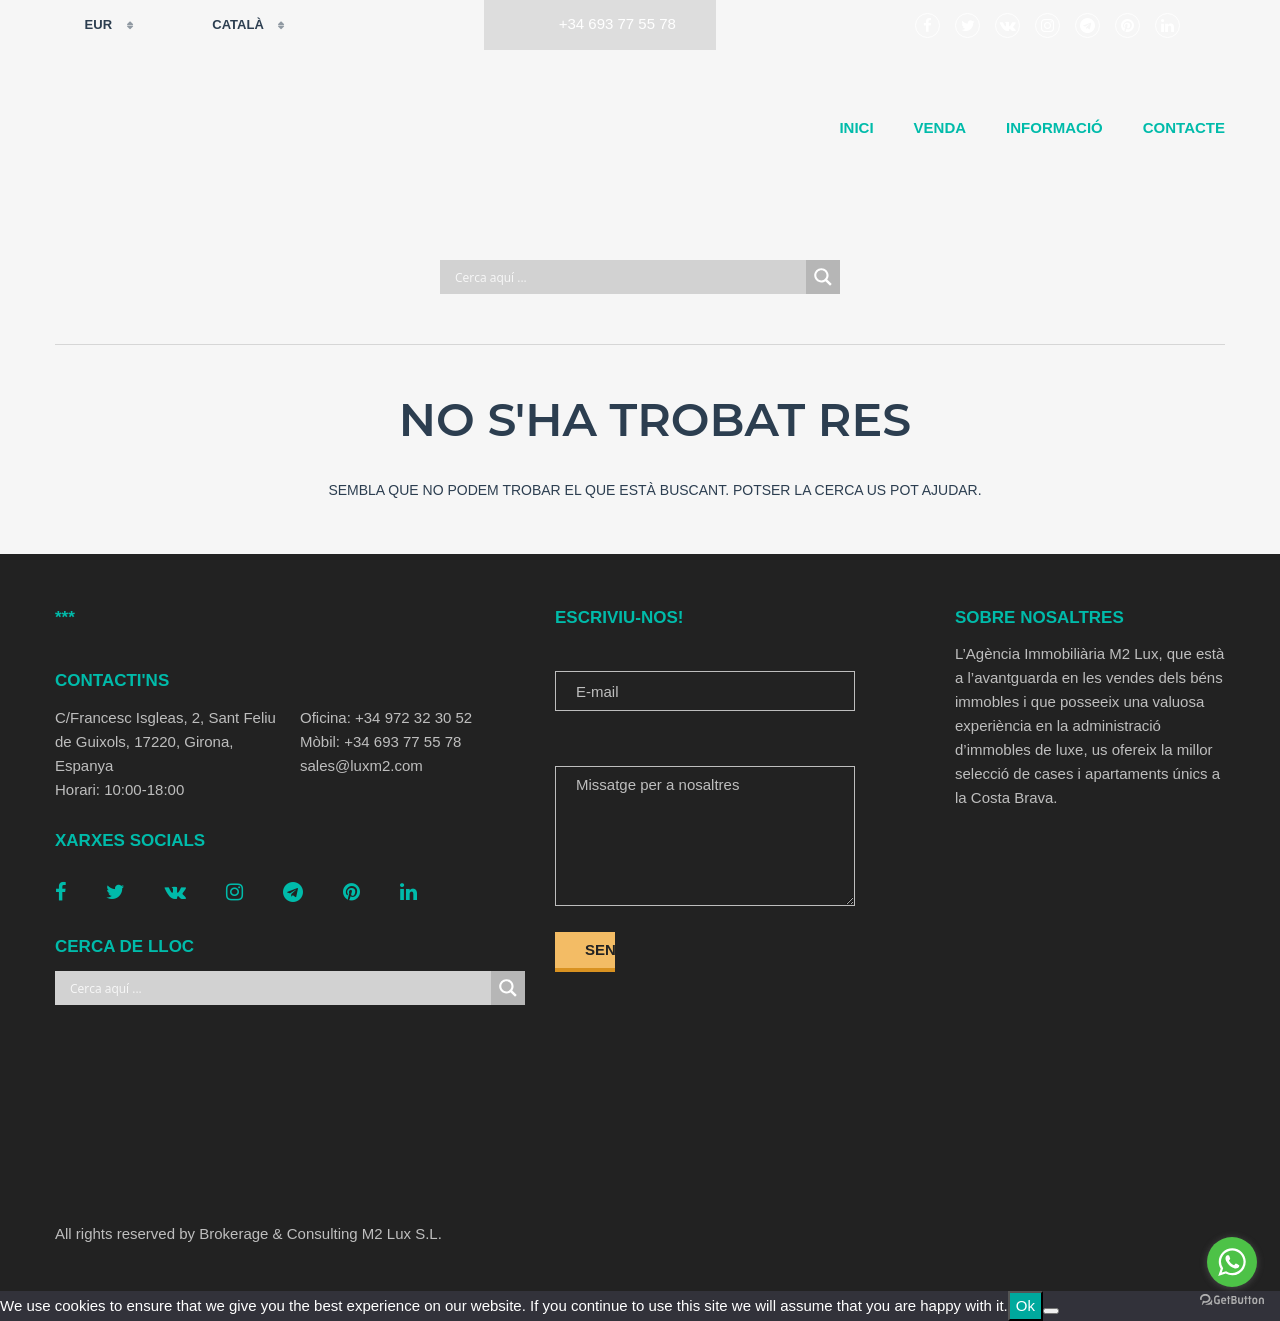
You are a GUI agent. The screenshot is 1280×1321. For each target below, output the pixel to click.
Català (225, 25)
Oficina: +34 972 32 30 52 (386, 717)
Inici (856, 127)
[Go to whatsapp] (1232, 1262)
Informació (1054, 127)
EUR (85, 25)
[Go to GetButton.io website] (1232, 1300)
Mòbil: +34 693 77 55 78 (380, 741)
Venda (940, 127)
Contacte (1184, 127)
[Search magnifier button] (823, 277)
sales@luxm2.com (361, 765)
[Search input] (628, 277)
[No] (1051, 1311)
